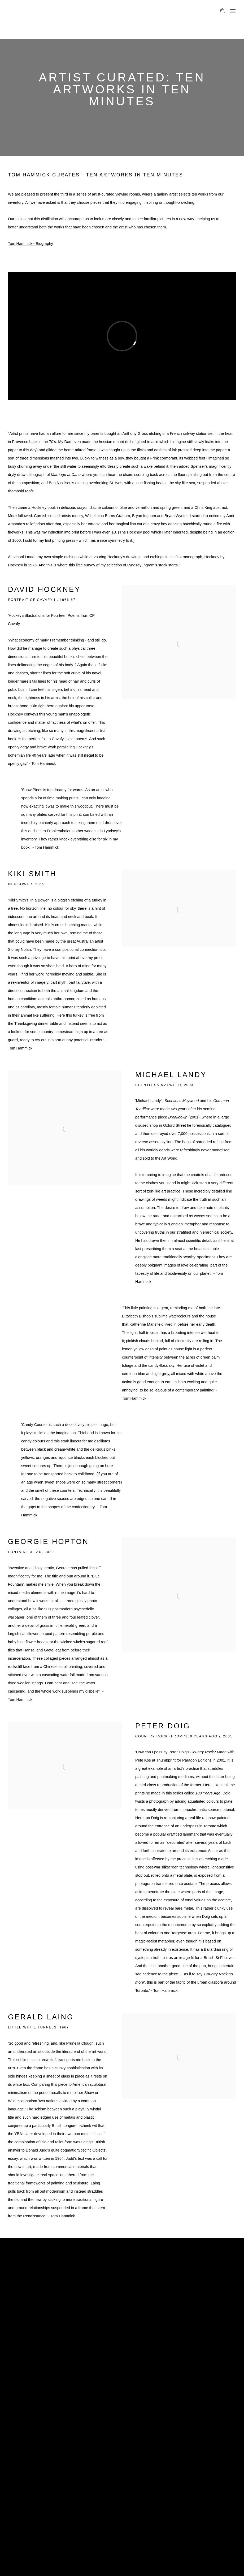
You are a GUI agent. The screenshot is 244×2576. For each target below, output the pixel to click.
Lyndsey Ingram (50, 11)
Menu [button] (232, 11)
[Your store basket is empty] (222, 11)
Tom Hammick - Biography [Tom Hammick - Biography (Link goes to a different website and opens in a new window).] (30, 243)
